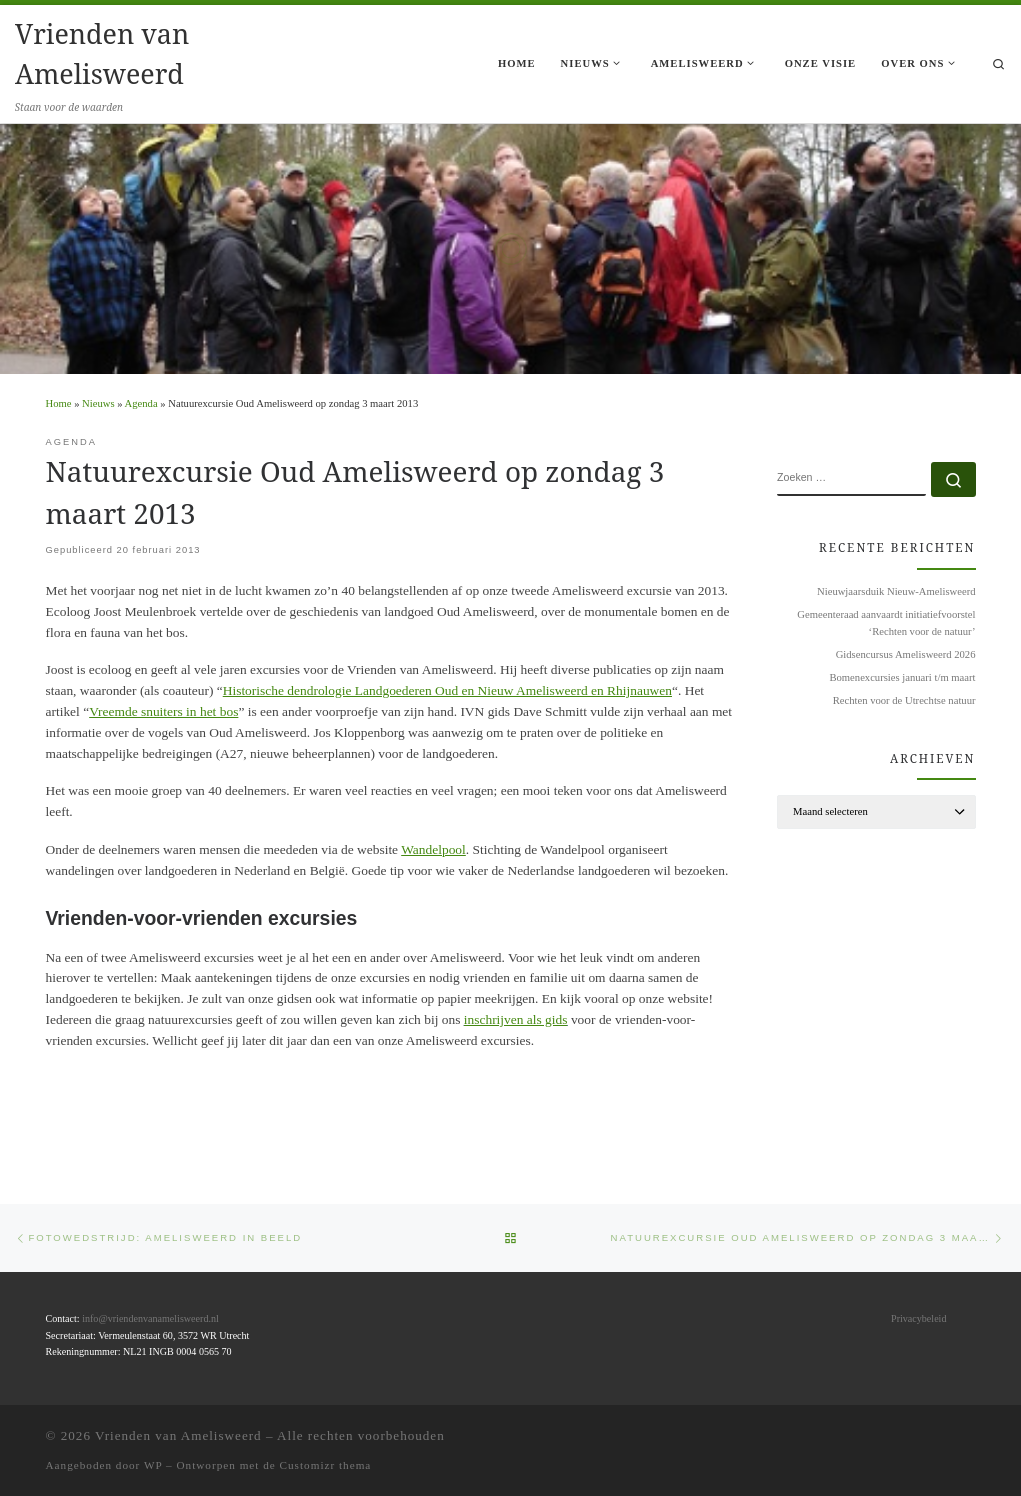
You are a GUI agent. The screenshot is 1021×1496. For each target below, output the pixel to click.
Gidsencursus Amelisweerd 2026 (906, 654)
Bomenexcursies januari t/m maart (902, 677)
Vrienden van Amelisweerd (178, 1435)
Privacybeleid (918, 1318)
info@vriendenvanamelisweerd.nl (150, 1318)
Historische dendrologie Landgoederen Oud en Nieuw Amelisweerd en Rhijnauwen (447, 690)
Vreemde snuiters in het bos (163, 711)
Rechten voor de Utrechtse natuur (904, 700)
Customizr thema (326, 1465)
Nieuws (98, 403)
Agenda (141, 403)
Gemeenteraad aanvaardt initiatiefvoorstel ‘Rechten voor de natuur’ (886, 622)
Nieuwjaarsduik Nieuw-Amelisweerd (896, 591)
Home (59, 403)
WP (153, 1465)
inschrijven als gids (516, 1019)
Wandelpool (433, 849)
